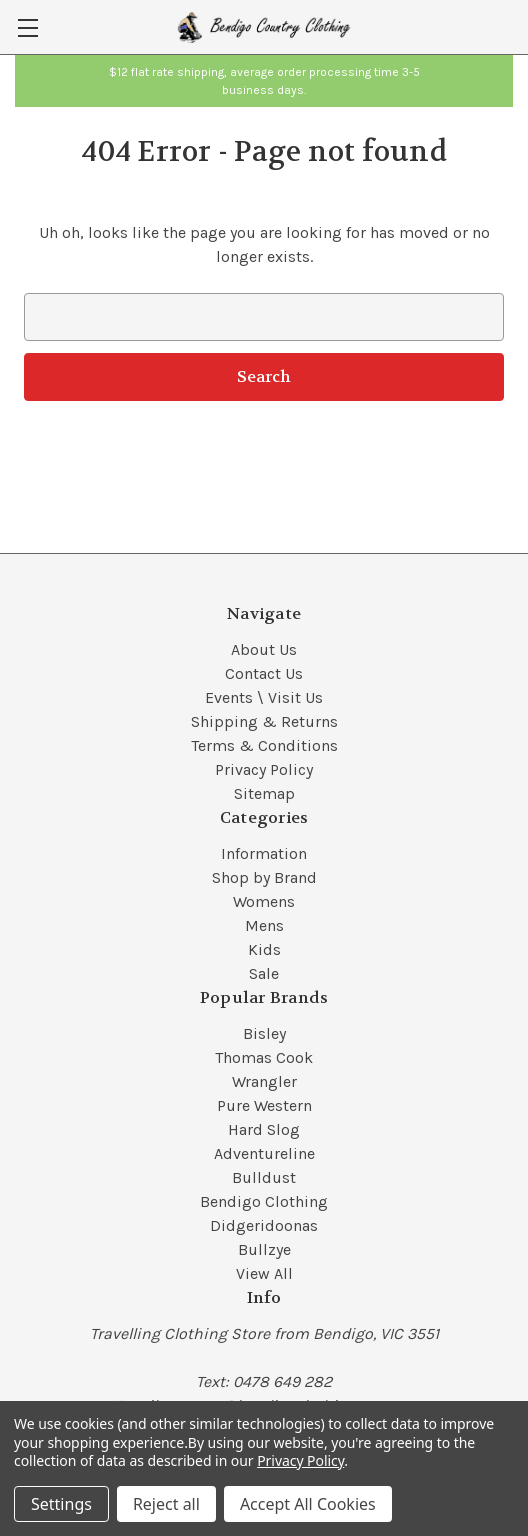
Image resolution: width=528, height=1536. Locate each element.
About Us (264, 649)
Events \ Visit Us (264, 697)
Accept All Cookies (308, 1504)
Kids (264, 949)
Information (264, 853)
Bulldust (264, 1177)
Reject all (166, 1504)
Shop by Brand (264, 877)
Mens (264, 925)
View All (264, 1273)
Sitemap (264, 793)
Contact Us (264, 673)
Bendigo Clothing (264, 1201)
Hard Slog (264, 1129)
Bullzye (264, 1249)
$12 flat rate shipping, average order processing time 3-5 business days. (264, 81)
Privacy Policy (264, 769)
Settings (61, 1504)
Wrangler (264, 1081)
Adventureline (264, 1153)
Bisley (264, 1033)
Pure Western (264, 1105)
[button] (264, 81)
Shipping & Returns (264, 721)
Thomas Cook (264, 1057)
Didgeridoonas (264, 1225)
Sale (264, 973)
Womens (264, 901)
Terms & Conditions (264, 745)
